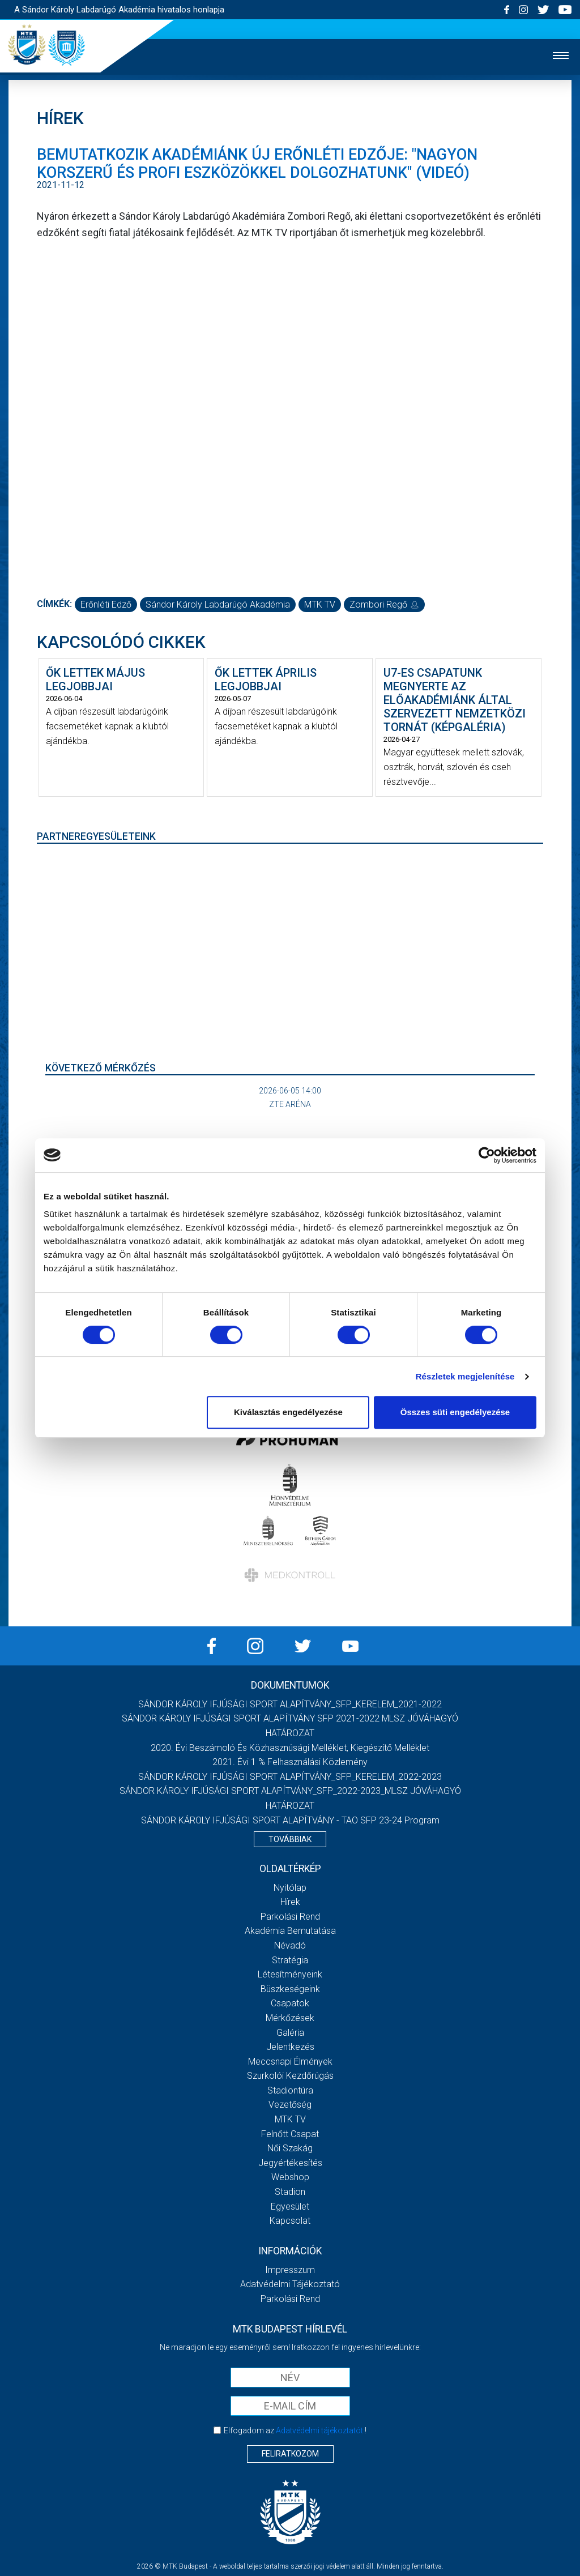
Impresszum (290, 2270)
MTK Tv (290, 2119)
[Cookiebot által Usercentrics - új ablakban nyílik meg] (486, 1155)
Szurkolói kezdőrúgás (290, 2075)
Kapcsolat (290, 2220)
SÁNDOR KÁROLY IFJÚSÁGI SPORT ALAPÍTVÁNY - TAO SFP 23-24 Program (290, 1820)
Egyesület (290, 2206)
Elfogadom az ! (295, 2430)
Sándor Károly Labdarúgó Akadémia (218, 604)
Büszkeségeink (290, 1989)
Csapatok (290, 2003)
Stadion (290, 2191)
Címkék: (54, 604)
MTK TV (319, 604)
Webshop (290, 2177)
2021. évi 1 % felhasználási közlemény (290, 1762)
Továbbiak (290, 1839)
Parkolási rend (290, 1916)
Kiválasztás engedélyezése (288, 1412)
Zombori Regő (384, 604)
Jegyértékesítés (290, 2163)
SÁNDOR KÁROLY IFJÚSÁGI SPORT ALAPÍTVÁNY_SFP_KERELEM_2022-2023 (290, 1776)
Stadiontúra (290, 2090)
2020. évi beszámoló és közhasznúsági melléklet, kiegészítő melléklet (290, 1747)
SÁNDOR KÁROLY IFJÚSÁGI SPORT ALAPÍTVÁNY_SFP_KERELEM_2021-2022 (290, 1704)
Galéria (290, 2032)
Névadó (290, 1945)
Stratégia (290, 1960)
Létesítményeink (290, 1974)
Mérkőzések (290, 2018)
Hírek (290, 1901)
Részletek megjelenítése (465, 1376)
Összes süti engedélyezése (455, 1412)
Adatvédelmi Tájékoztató (290, 2284)
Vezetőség (290, 2104)
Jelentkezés (290, 2046)
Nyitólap (290, 1887)
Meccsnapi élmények (290, 2061)
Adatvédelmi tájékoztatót (319, 2430)
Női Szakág (290, 2148)
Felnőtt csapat (290, 2134)
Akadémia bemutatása (290, 1930)
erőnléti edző (105, 604)
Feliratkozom (290, 2453)
